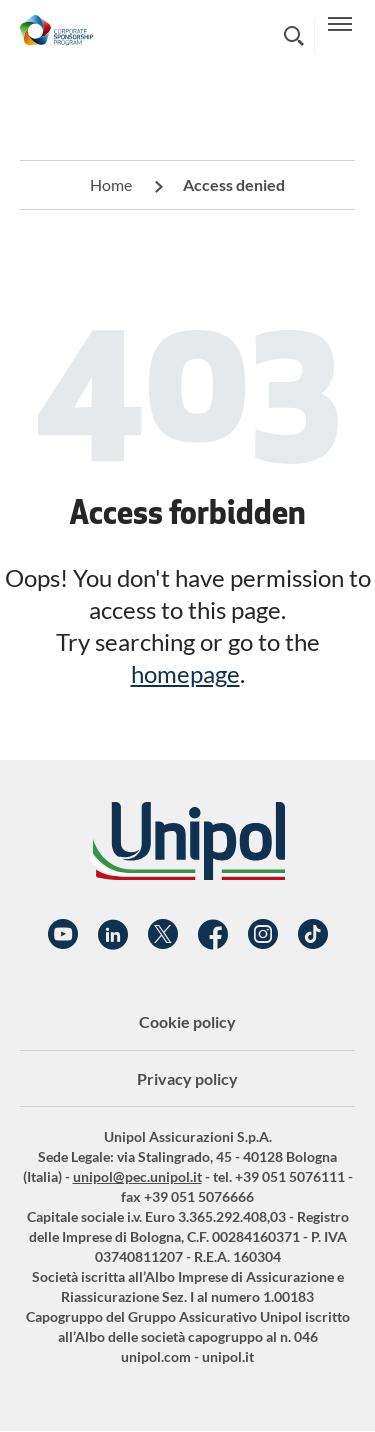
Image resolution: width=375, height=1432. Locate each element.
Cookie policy (187, 1021)
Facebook (213, 935)
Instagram (263, 935)
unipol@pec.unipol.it (137, 1176)
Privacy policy (187, 1078)
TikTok (313, 935)
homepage (185, 673)
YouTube (63, 935)
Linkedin (113, 935)
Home (111, 184)
